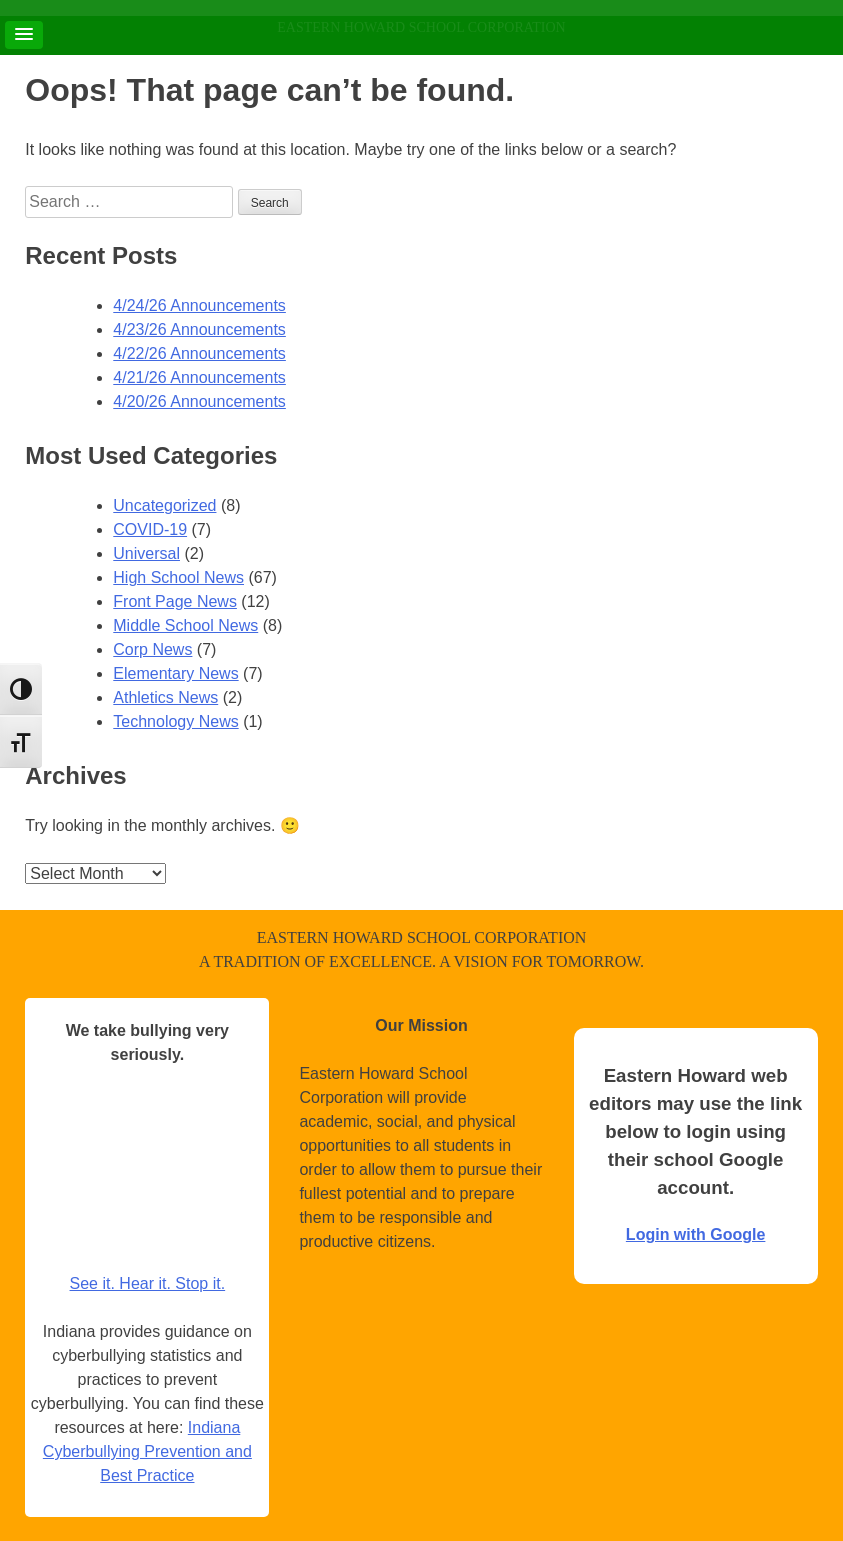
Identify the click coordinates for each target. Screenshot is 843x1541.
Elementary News (175, 673)
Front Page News (175, 601)
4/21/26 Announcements (199, 377)
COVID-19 (150, 529)
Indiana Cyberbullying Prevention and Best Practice (147, 1451)
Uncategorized (164, 505)
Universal (146, 553)
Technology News (175, 721)
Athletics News (165, 697)
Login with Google (696, 1234)
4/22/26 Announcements (199, 353)
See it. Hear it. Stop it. (148, 1283)
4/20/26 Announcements (199, 401)
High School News (178, 577)
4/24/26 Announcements (199, 305)
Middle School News (185, 625)
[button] (24, 35)
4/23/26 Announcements (199, 329)
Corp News (152, 649)
